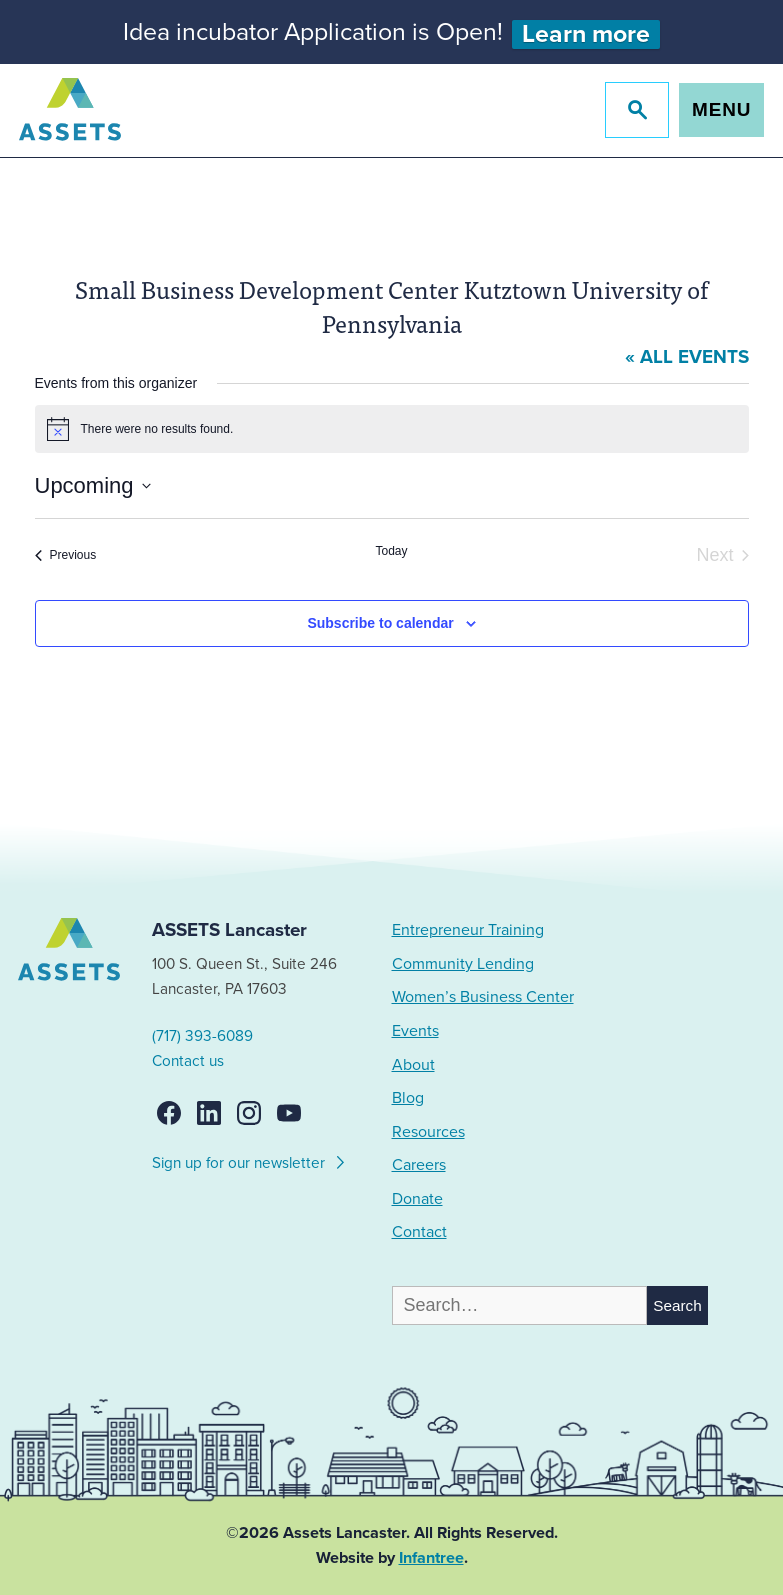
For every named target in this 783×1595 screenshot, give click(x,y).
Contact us (188, 1061)
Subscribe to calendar (380, 623)
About (413, 1065)
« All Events (687, 357)
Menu (722, 109)
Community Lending (463, 964)
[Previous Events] (66, 555)
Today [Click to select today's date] (391, 551)
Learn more (586, 34)
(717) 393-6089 (202, 1036)
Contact (419, 1232)
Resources (428, 1132)
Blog (408, 1098)
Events (415, 1031)
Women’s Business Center (483, 997)
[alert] (392, 429)
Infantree (431, 1558)
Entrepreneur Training (468, 930)
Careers (419, 1165)
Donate (417, 1199)
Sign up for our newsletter (249, 1160)
